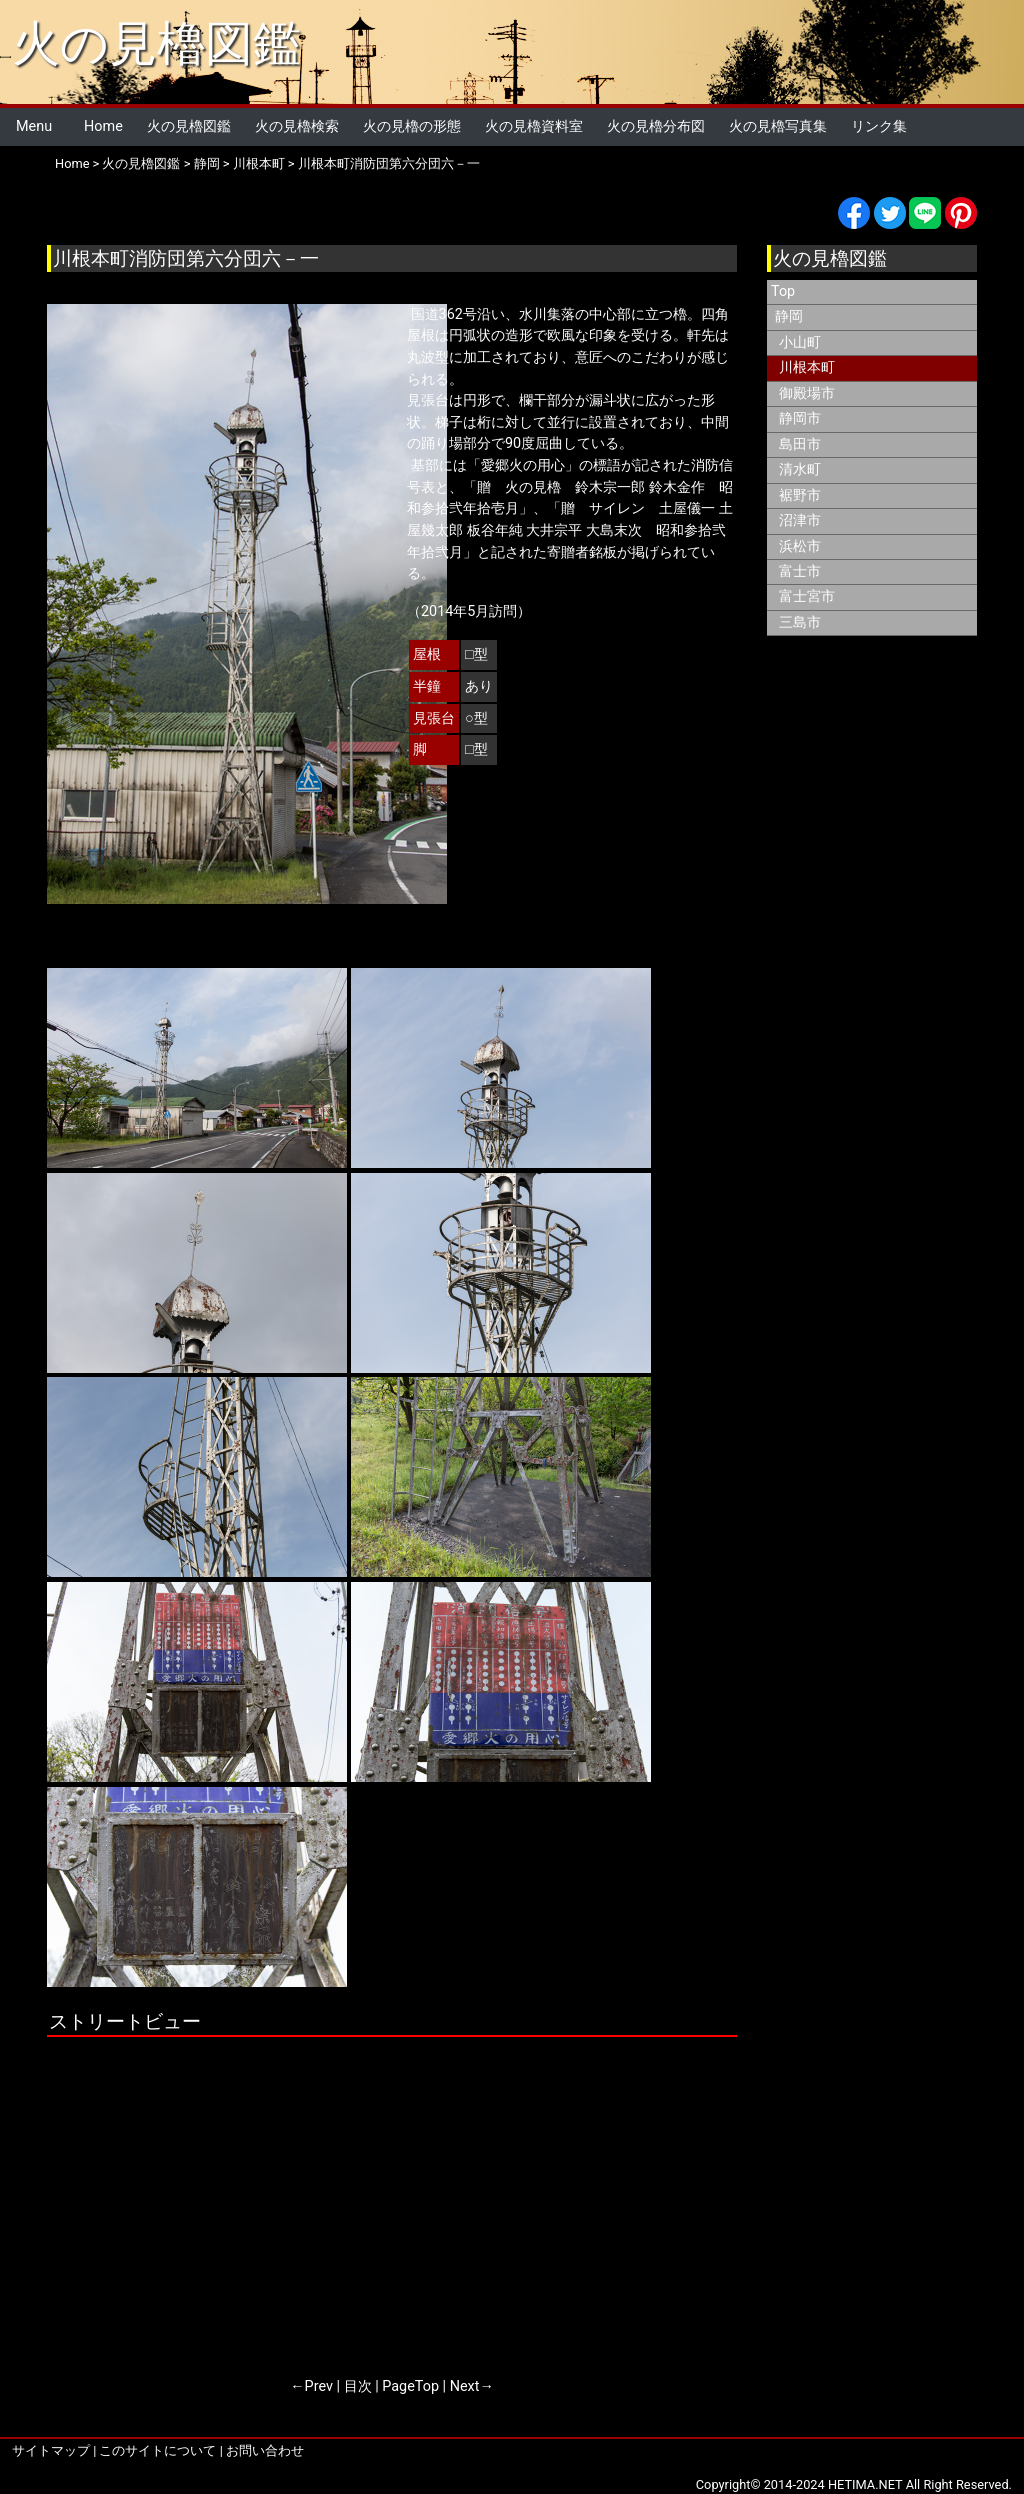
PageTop (410, 2386)
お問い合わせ (265, 2450)
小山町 (800, 342)
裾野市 (800, 495)
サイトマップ (51, 2450)
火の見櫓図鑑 (156, 43)
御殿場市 (807, 393)
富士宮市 (807, 596)
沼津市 (800, 520)
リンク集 (879, 126)
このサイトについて (157, 2450)
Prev (319, 2386)
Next (465, 2386)
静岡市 (800, 418)
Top (783, 291)
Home (103, 126)
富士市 (800, 571)
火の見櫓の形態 (412, 126)
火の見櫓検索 (297, 126)
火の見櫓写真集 (778, 126)
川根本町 (259, 163)
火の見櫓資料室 (534, 126)
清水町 (800, 469)
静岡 (207, 163)
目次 (358, 2386)
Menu (34, 126)
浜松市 (800, 546)
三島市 (800, 622)
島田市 (800, 444)
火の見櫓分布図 (656, 126)
